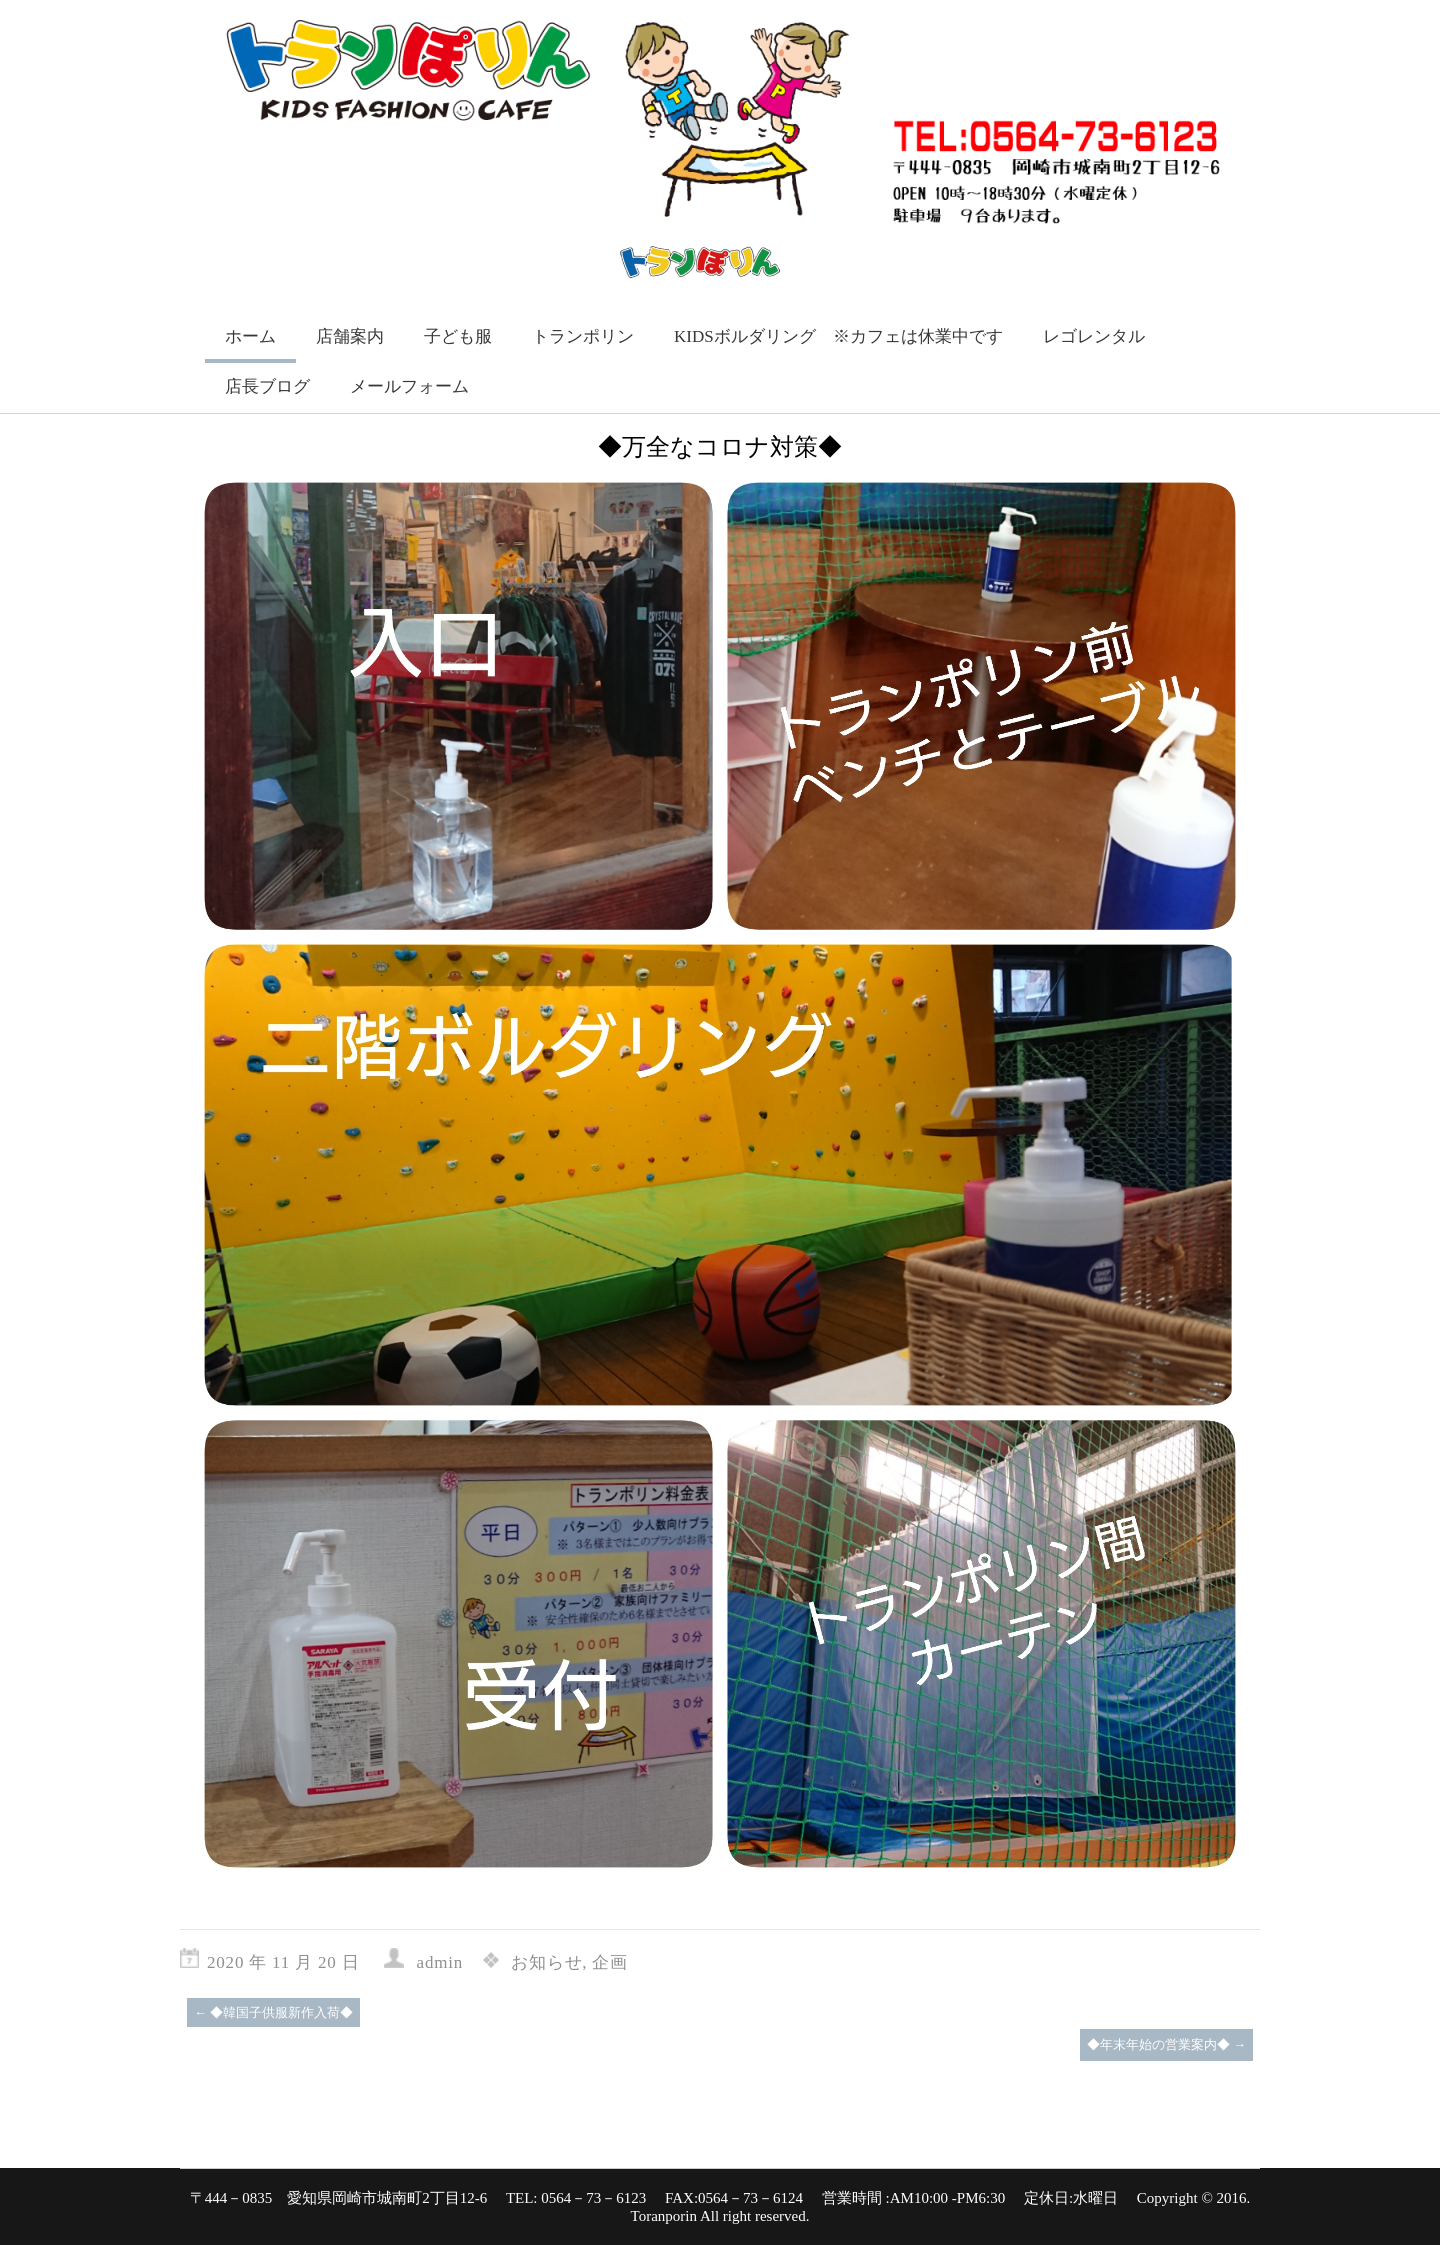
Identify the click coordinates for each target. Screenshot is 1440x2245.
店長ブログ (267, 386)
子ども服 (458, 336)
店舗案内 (350, 336)
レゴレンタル (1094, 336)
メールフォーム (409, 386)
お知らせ (546, 1962)
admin (440, 1962)
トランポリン (583, 336)
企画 (610, 1962)
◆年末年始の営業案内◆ (1166, 2044)
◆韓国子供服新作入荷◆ (273, 2012)
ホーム (250, 336)
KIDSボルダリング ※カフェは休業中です (838, 336)
